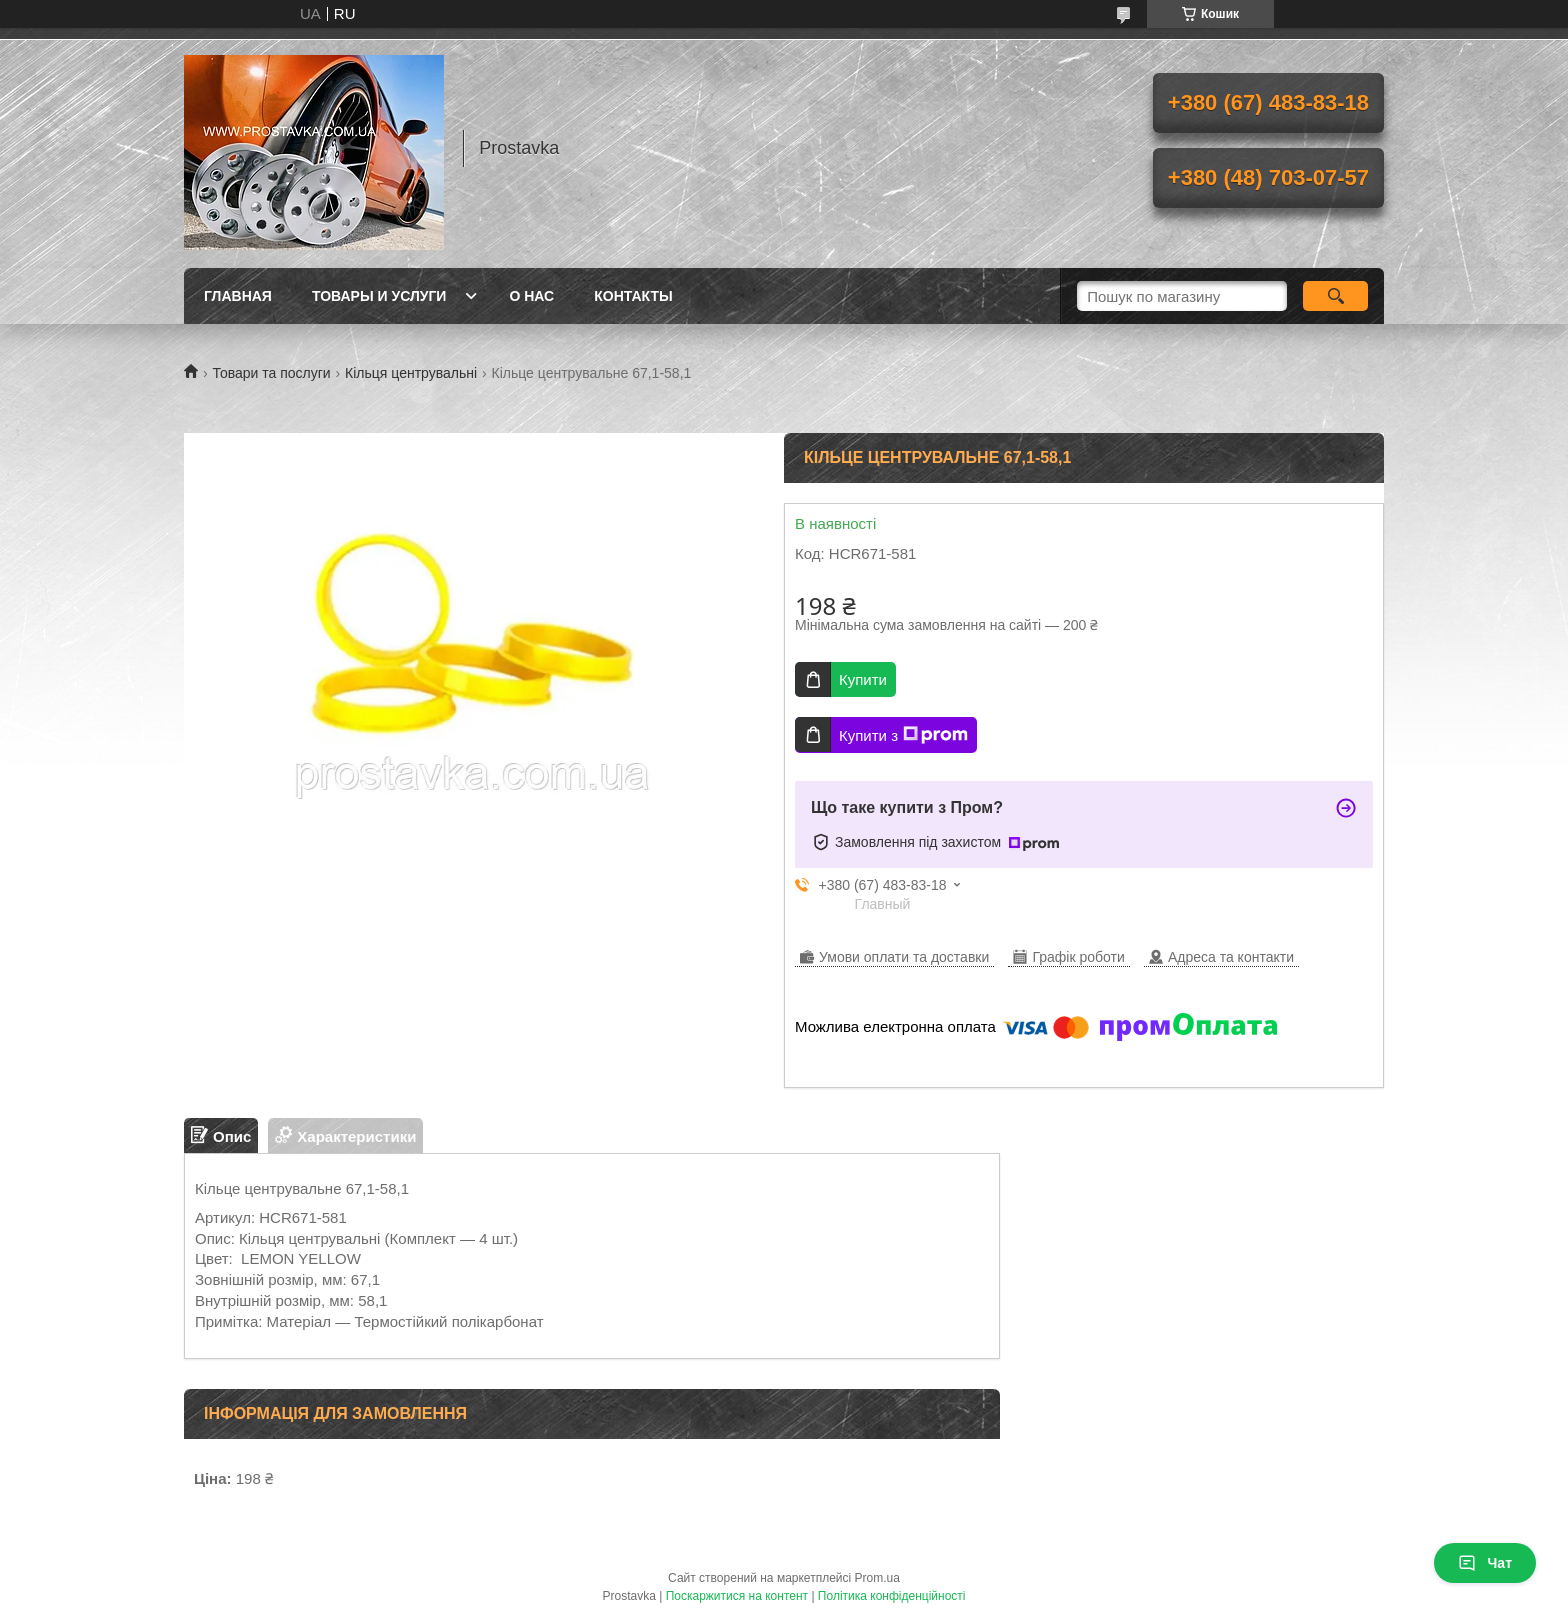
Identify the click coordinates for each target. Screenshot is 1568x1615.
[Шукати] (1335, 296)
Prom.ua (877, 1578)
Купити (863, 679)
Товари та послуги (271, 373)
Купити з (903, 735)
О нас (531, 296)
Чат (1485, 1563)
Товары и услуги (379, 296)
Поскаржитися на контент (737, 1596)
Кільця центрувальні (411, 373)
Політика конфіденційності (892, 1596)
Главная (238, 296)
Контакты (633, 296)
